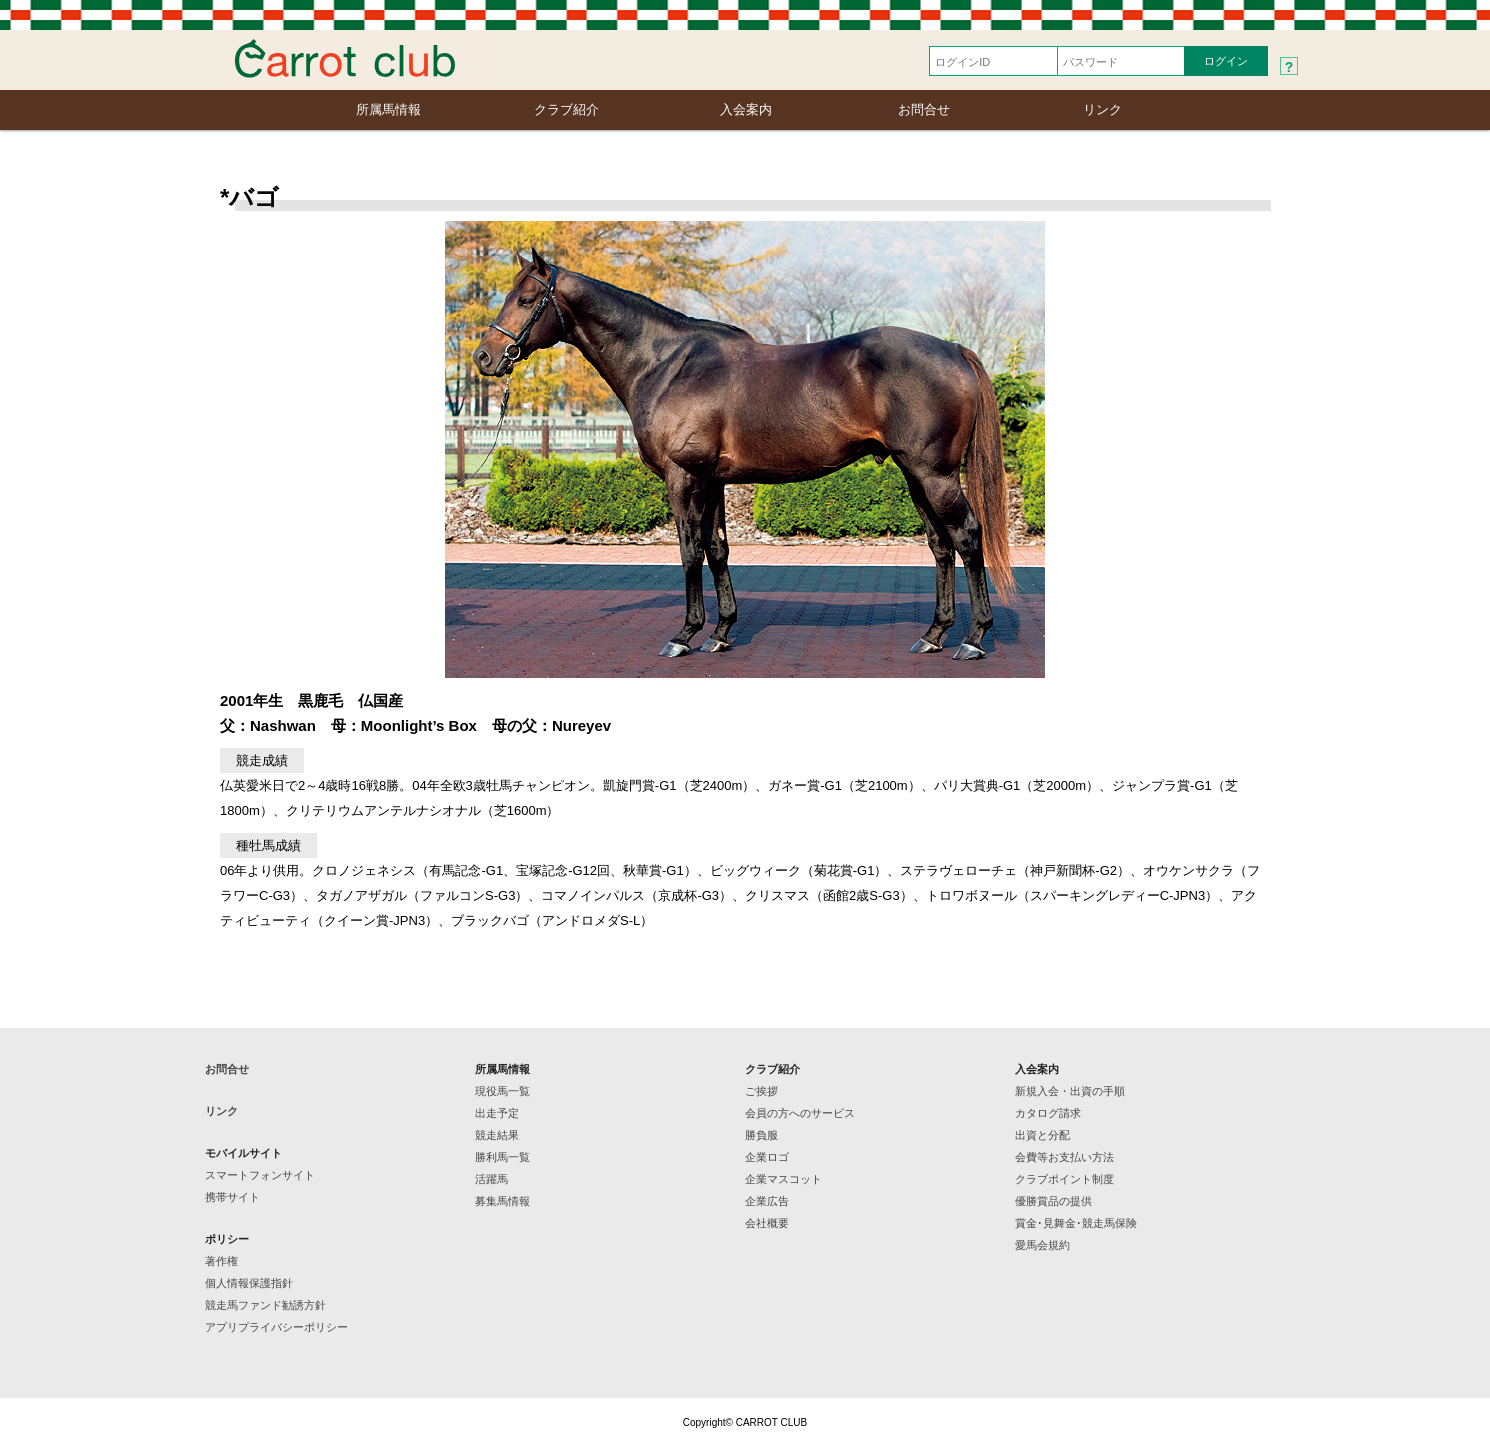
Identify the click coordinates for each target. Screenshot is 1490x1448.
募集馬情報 (502, 1201)
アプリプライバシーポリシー (276, 1327)
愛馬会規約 (1042, 1245)
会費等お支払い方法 (1064, 1157)
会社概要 (767, 1223)
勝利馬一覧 (502, 1157)
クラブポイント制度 (1064, 1179)
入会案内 (746, 109)
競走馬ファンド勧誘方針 (265, 1305)
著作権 (221, 1261)
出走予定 (497, 1113)
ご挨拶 (761, 1091)
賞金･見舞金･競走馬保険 (1076, 1223)
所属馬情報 (388, 109)
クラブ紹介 (566, 109)
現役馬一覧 (502, 1091)
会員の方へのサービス (800, 1113)
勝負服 (761, 1135)
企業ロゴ (767, 1157)
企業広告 (767, 1201)
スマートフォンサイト (260, 1175)
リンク (1102, 109)
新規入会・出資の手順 (1070, 1091)
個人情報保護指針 (249, 1283)
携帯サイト (232, 1197)
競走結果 (497, 1135)
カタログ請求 (1048, 1113)
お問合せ (924, 109)
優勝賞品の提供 (1053, 1201)
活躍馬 (491, 1179)
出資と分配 (1042, 1135)
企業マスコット (783, 1179)
